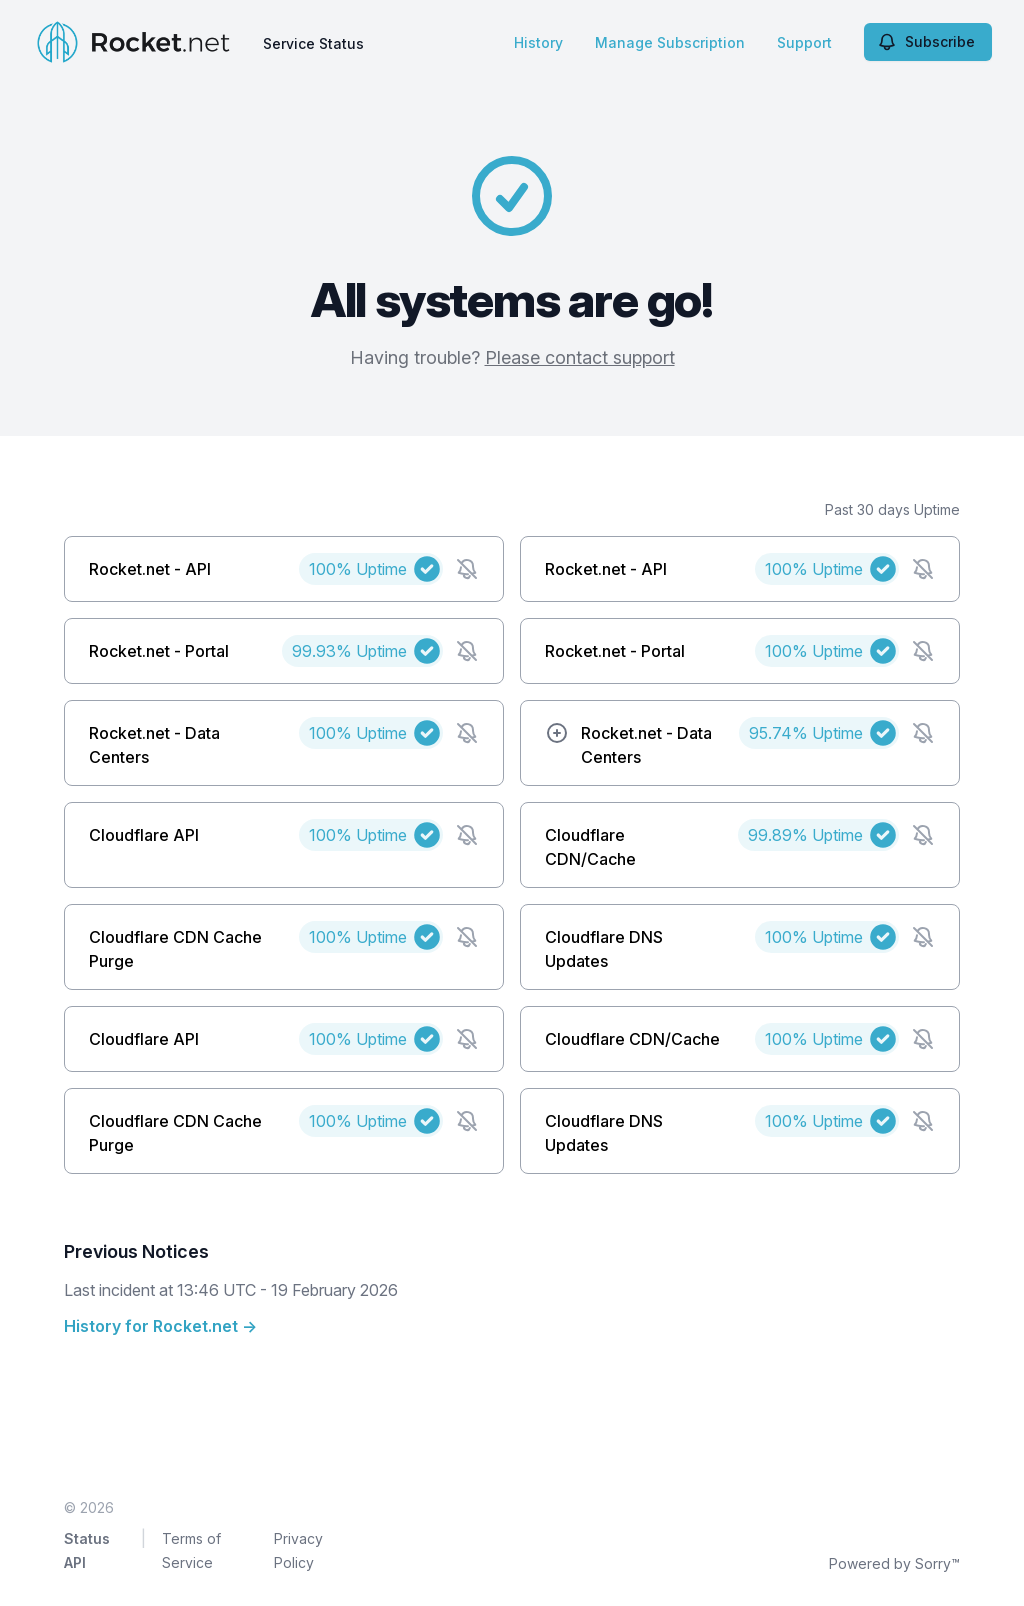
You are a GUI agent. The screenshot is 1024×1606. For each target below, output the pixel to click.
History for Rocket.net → (160, 1326)
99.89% (805, 835)
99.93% (349, 651)
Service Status (313, 43)
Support (804, 42)
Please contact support (580, 357)
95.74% (806, 733)
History (538, 42)
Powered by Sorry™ (894, 1563)
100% (358, 569)
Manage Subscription (670, 42)
